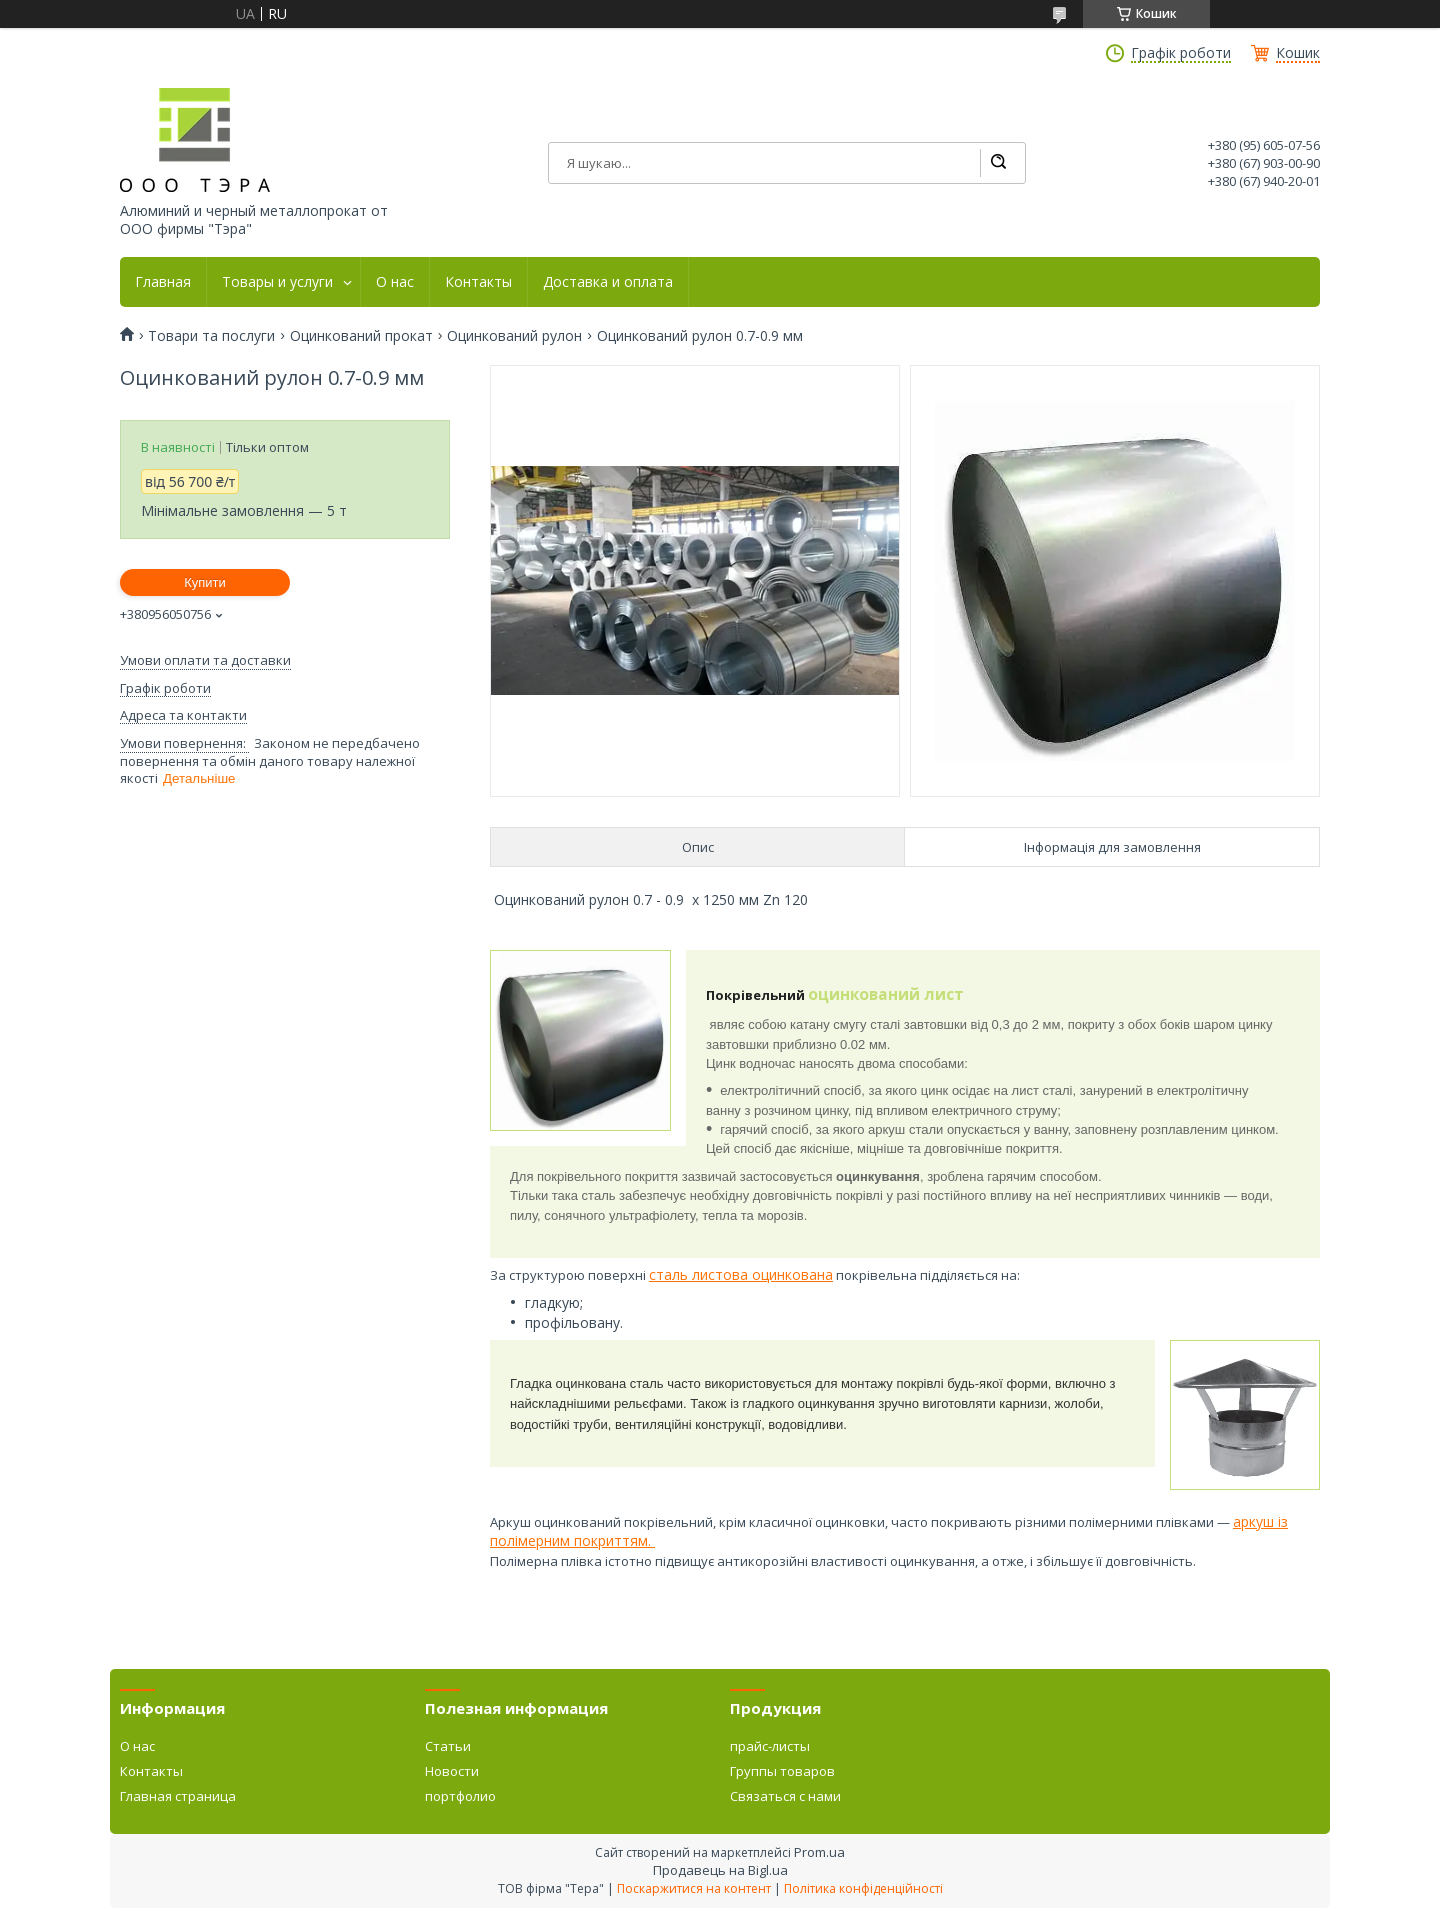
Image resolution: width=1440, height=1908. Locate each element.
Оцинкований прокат (361, 336)
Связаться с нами (785, 1796)
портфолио (460, 1796)
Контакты (478, 282)
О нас (395, 282)
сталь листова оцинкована (741, 1274)
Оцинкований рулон (514, 336)
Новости (452, 1771)
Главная (163, 282)
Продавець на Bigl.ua (720, 1870)
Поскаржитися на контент (694, 1888)
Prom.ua (819, 1852)
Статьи (448, 1746)
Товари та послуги (211, 336)
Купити (205, 582)
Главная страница (178, 1796)
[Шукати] (998, 163)
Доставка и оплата (608, 282)
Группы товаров (782, 1771)
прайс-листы (770, 1746)
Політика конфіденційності (863, 1888)
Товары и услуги (277, 282)
